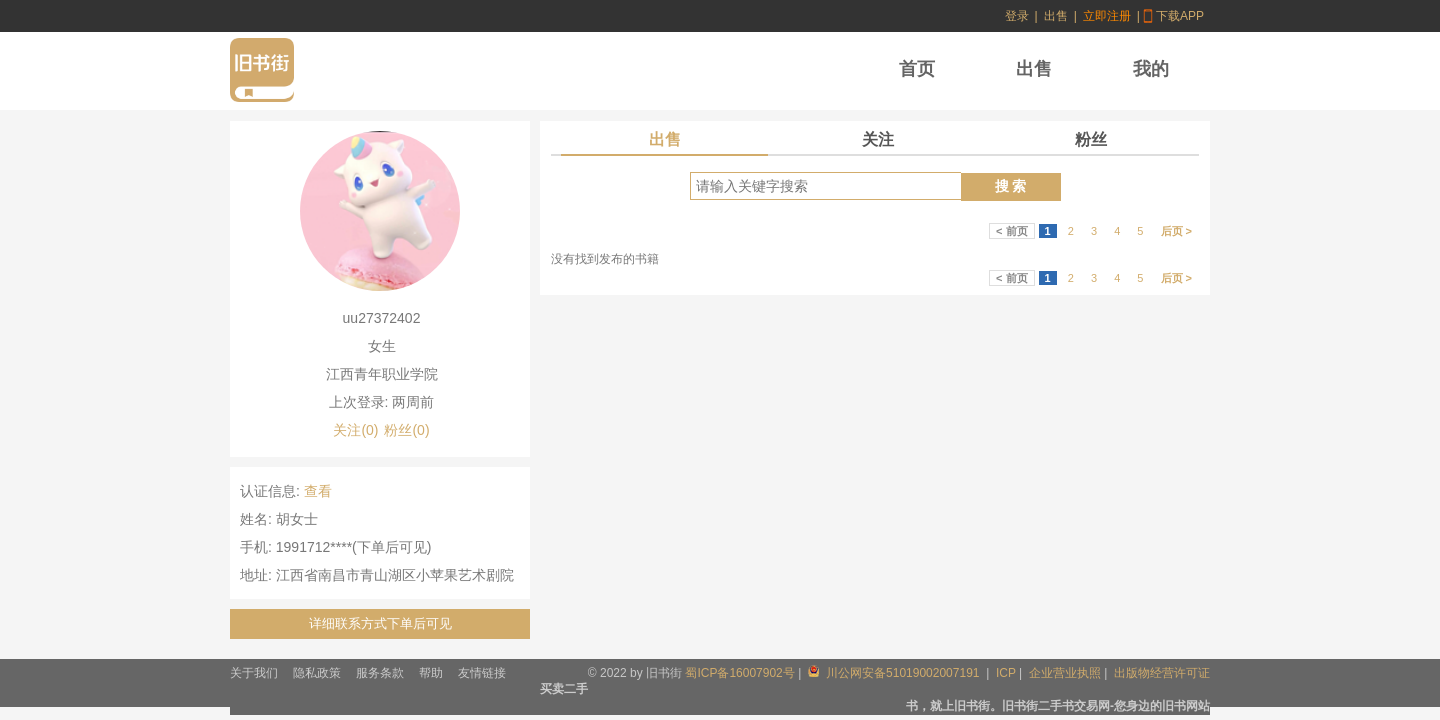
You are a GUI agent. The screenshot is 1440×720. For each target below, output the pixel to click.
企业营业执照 (1065, 673)
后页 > (1176, 231)
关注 (878, 139)
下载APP (1180, 16)
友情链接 (482, 673)
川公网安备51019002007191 (895, 673)
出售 (1056, 16)
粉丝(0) (406, 430)
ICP (1006, 673)
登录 (1017, 16)
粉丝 (1091, 139)
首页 (917, 69)
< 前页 (1011, 231)
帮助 (431, 673)
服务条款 (380, 673)
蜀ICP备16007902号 (739, 673)
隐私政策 (317, 673)
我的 (1151, 69)
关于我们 (254, 673)
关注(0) (355, 430)
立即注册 (1107, 16)
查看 (318, 491)
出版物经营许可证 (1162, 673)
